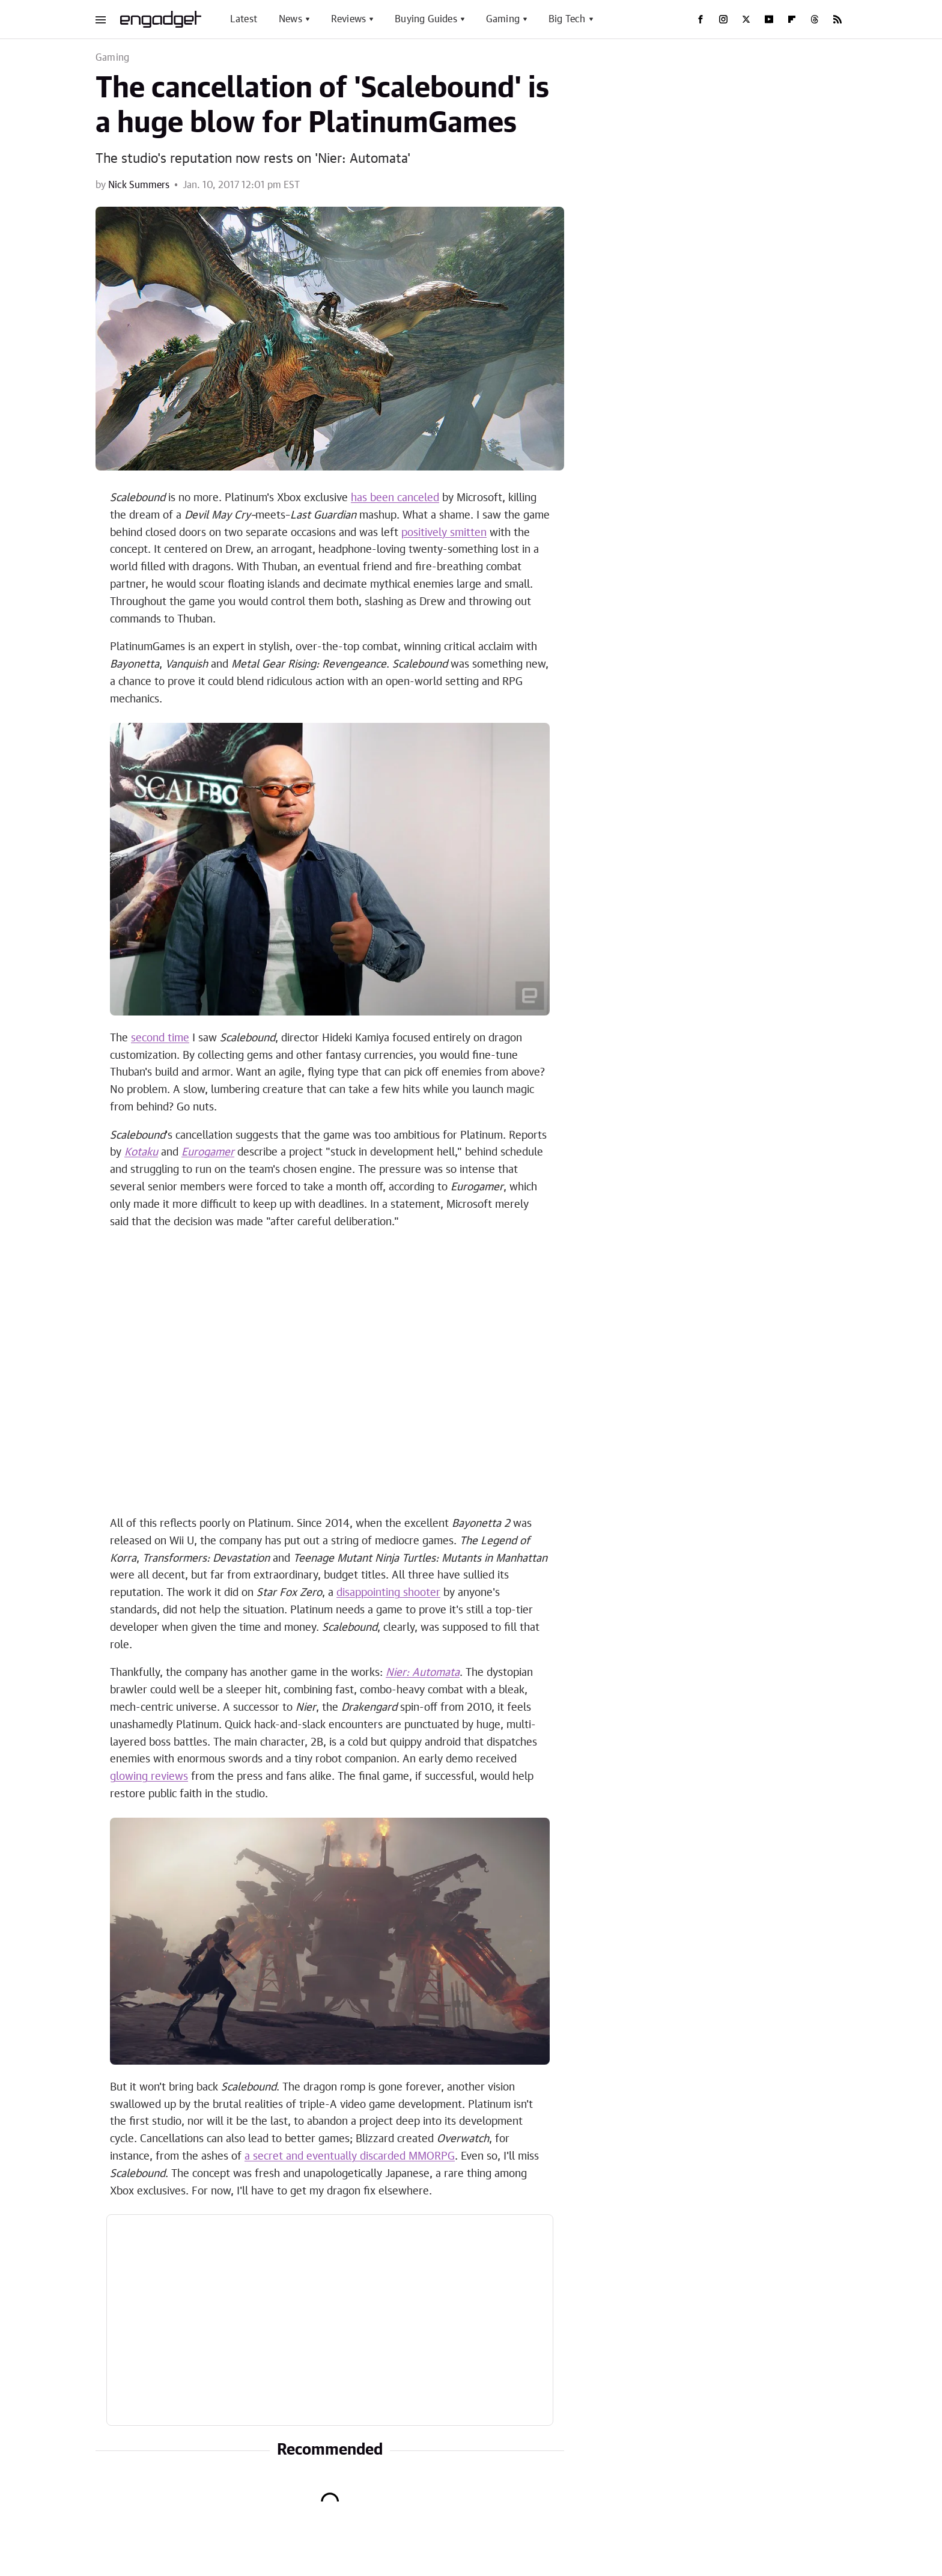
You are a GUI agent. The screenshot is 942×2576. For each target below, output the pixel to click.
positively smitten (444, 533)
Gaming (503, 19)
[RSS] (837, 19)
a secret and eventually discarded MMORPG (350, 2156)
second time (160, 1038)
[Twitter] (746, 19)
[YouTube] (769, 19)
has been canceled (395, 498)
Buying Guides (426, 19)
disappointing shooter (388, 1593)
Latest (243, 19)
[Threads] (815, 19)
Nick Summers (138, 185)
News (290, 19)
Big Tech (567, 19)
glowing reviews (149, 1776)
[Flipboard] (792, 19)
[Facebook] (700, 19)
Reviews (348, 19)
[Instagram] (723, 19)
